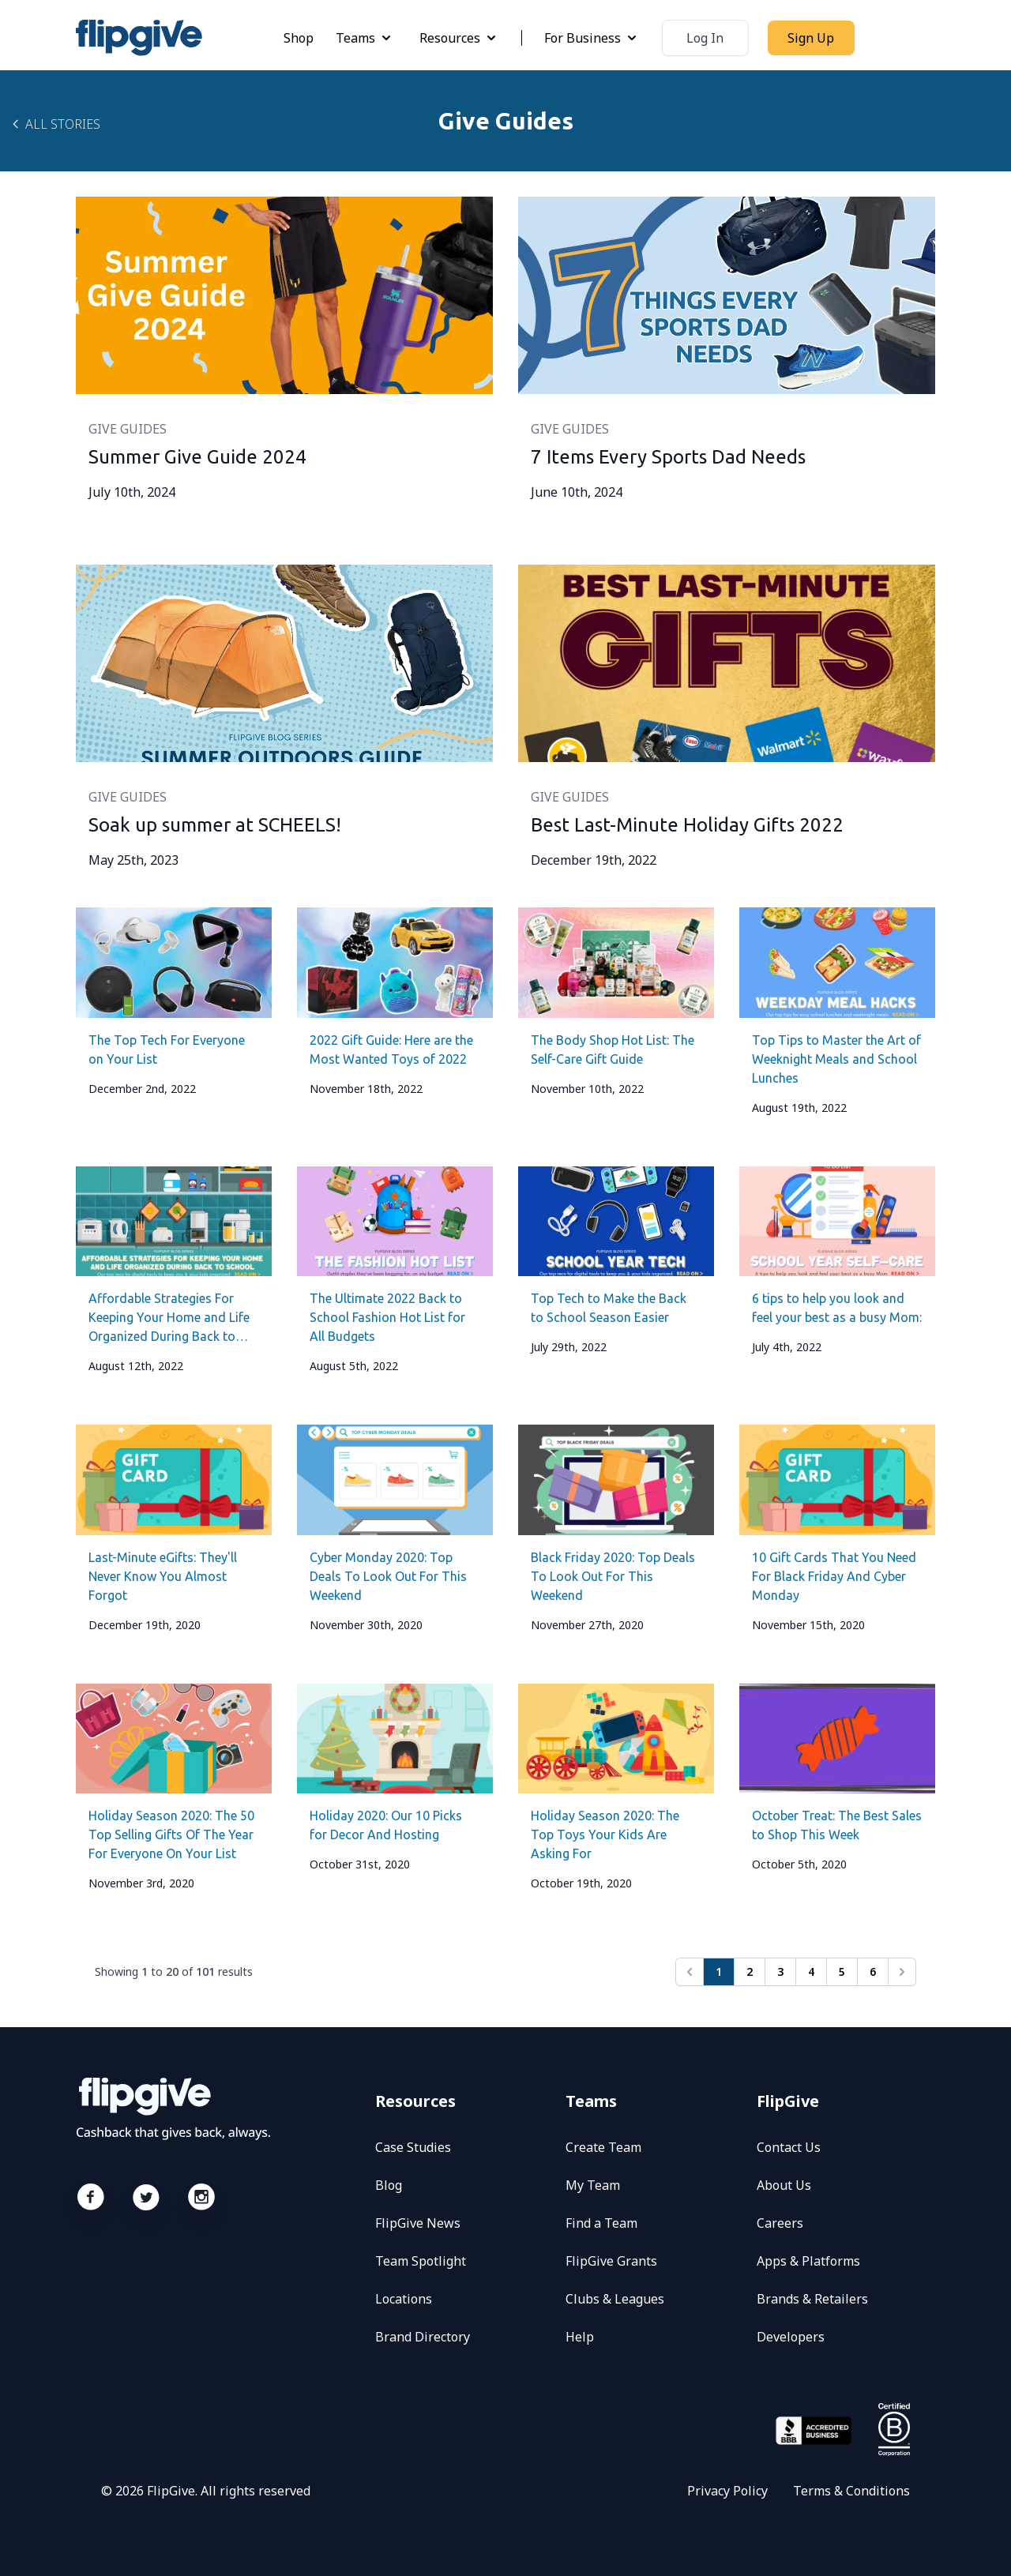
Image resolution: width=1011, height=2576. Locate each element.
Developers (791, 2336)
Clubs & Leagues (615, 2299)
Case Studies (413, 2147)
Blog (388, 2185)
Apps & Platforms (808, 2261)
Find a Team (601, 2223)
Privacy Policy (727, 2490)
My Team (593, 2185)
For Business (592, 38)
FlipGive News (417, 2223)
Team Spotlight (420, 2261)
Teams (365, 38)
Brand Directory (422, 2336)
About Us (784, 2185)
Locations (403, 2299)
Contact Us (789, 2147)
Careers (780, 2223)
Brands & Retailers (812, 2299)
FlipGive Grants (611, 2261)
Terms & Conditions (851, 2490)
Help (580, 2336)
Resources (459, 38)
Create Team (603, 2147)
